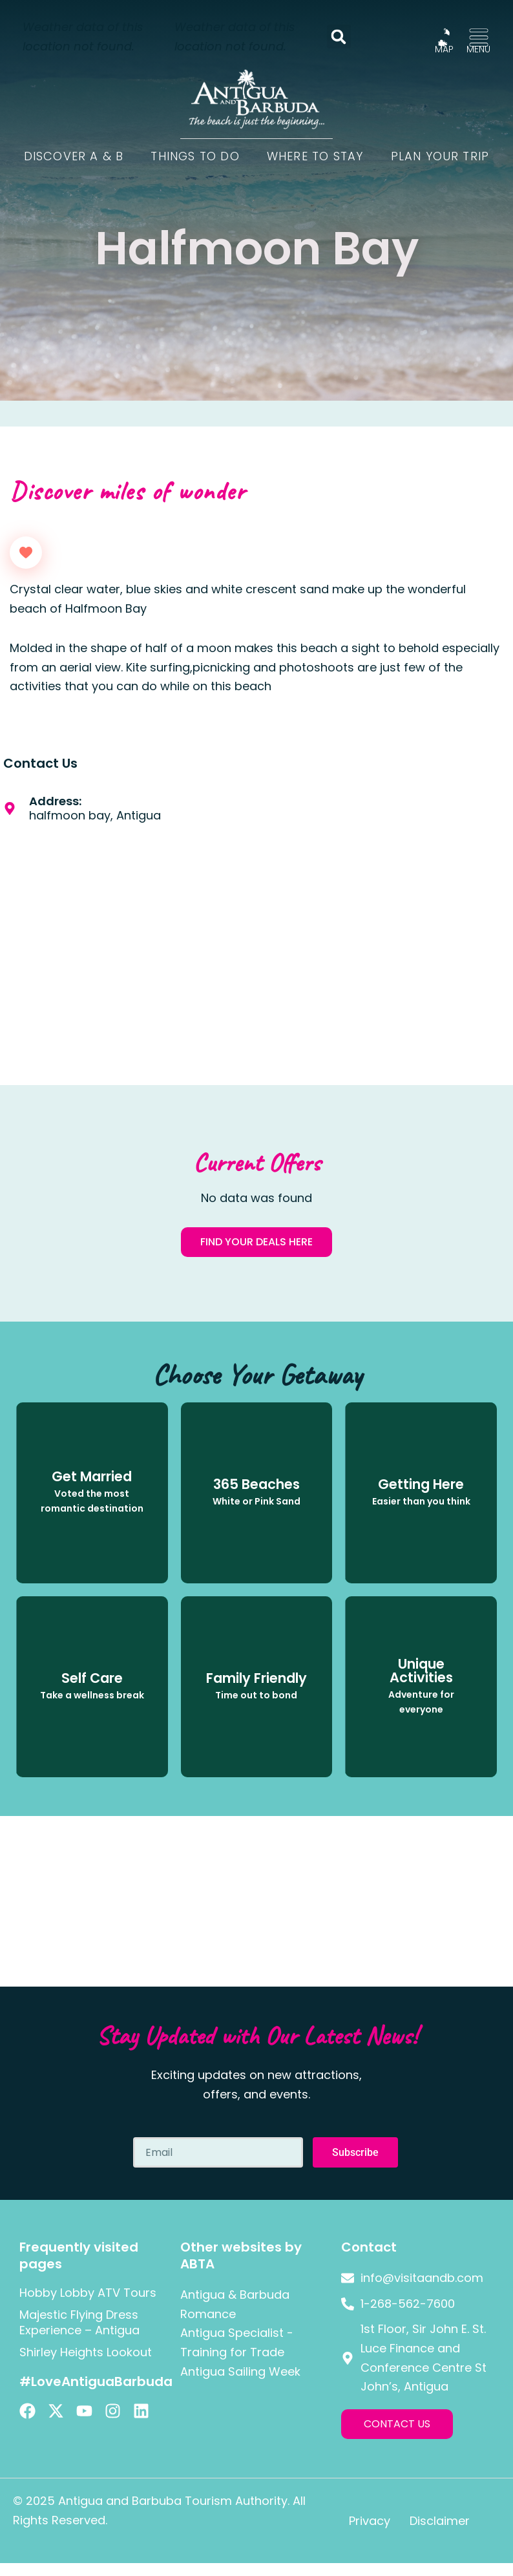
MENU (478, 49)
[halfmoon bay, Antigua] (385, 910)
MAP (444, 49)
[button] (339, 36)
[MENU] (478, 37)
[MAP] (444, 37)
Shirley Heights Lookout (85, 2352)
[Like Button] (26, 552)
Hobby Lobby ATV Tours (87, 2293)
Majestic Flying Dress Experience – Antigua (79, 2322)
